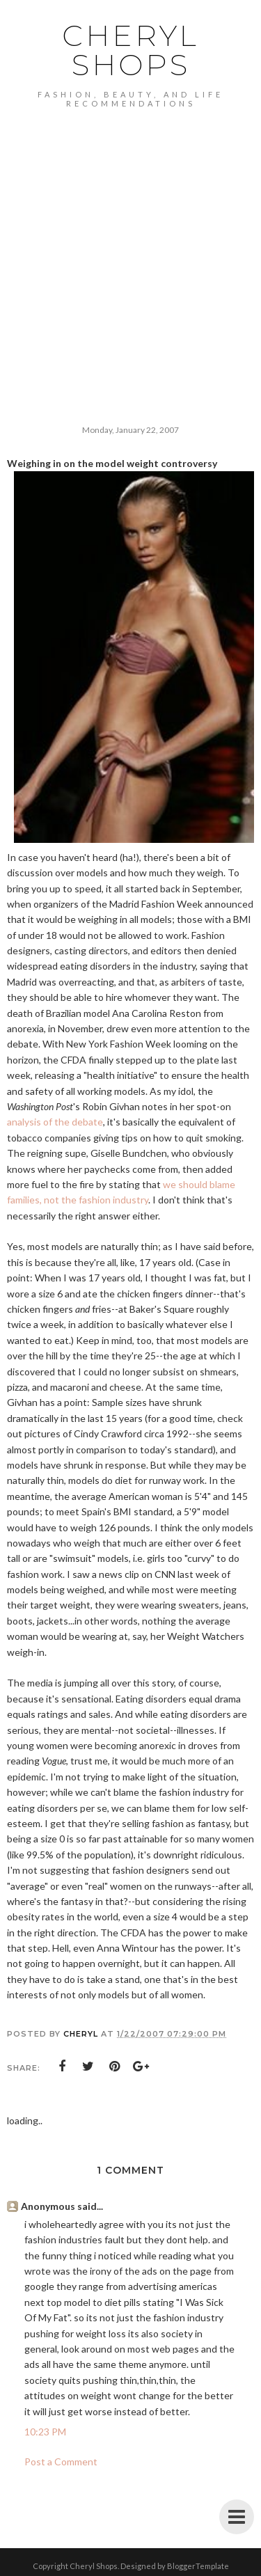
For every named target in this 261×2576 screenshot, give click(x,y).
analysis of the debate (55, 1122)
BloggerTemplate (198, 2565)
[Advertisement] (130, 245)
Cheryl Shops (130, 50)
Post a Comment (60, 2461)
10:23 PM (45, 2431)
